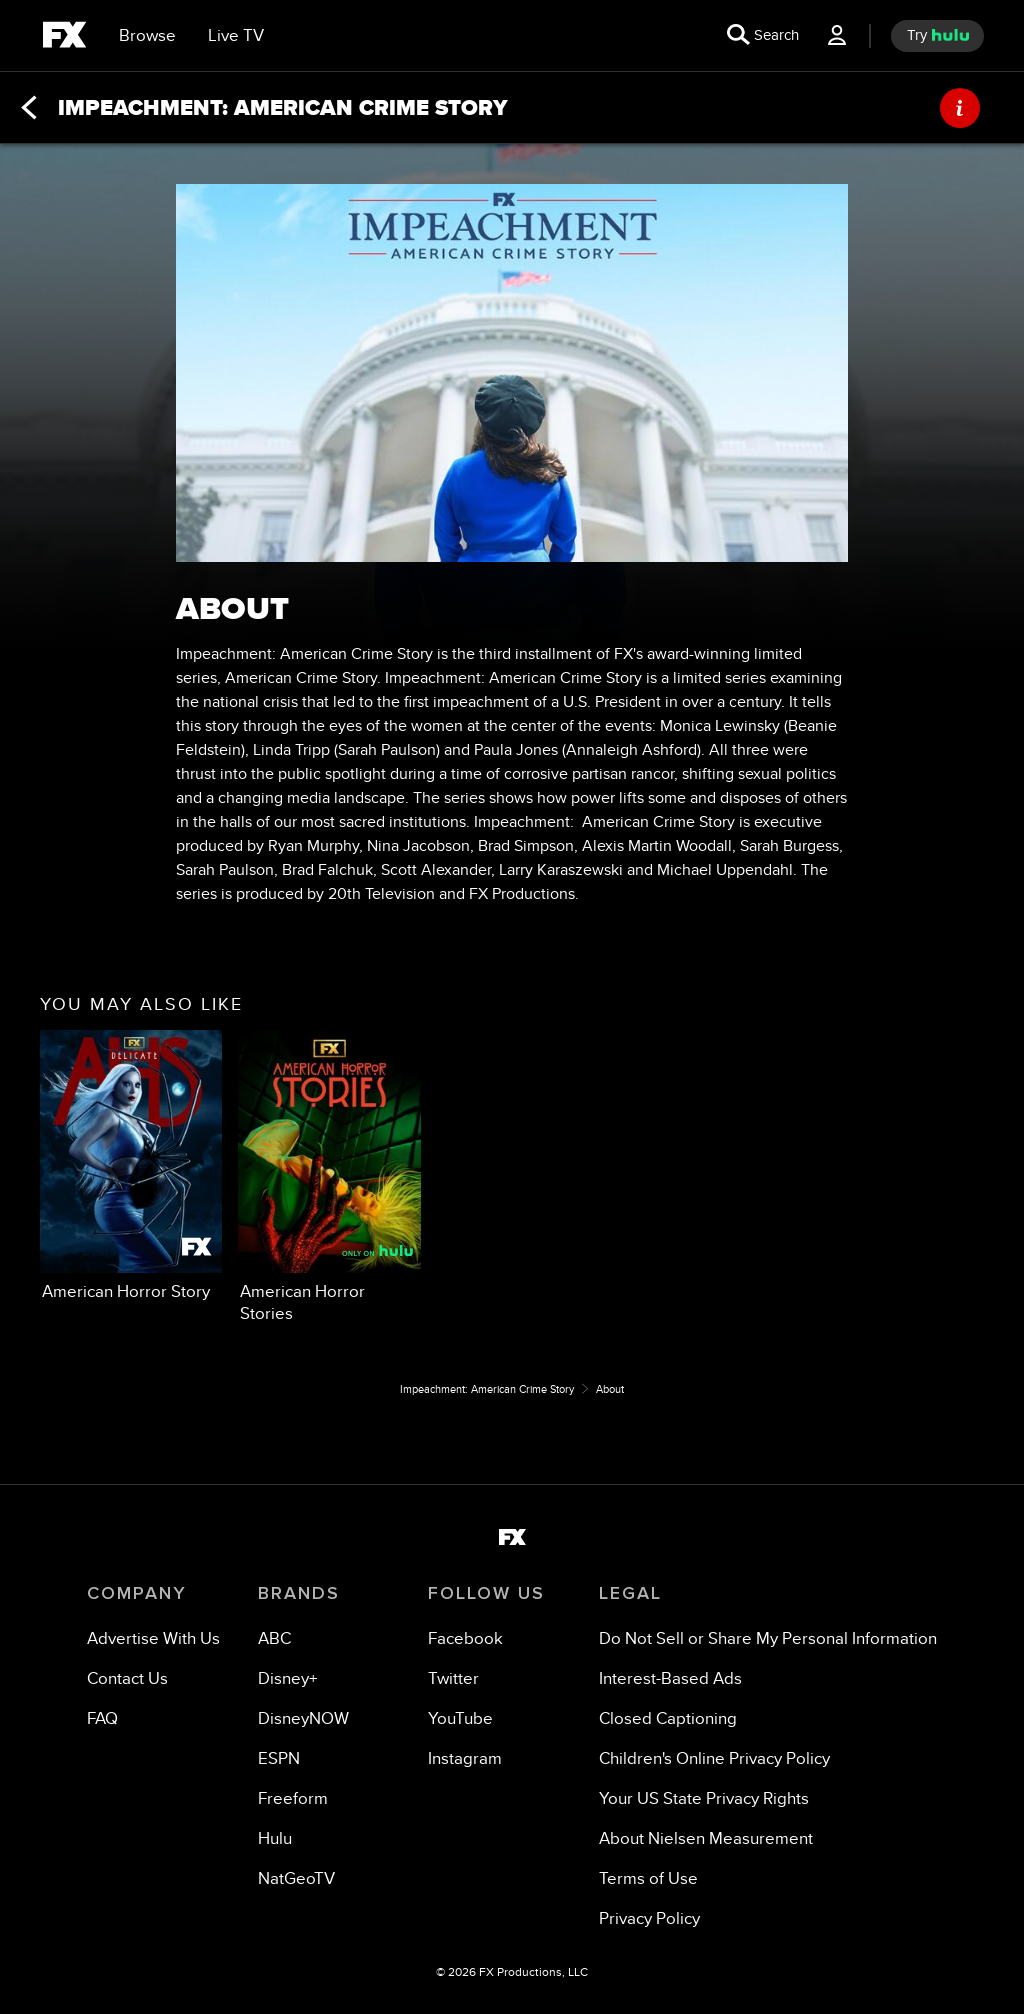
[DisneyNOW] (303, 1718)
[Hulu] (275, 1838)
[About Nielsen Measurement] (706, 1838)
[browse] (147, 36)
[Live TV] (236, 36)
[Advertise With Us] (153, 1638)
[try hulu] (937, 36)
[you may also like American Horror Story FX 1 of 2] (131, 1166)
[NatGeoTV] (296, 1878)
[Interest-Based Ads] (670, 1678)
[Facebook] (465, 1638)
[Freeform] (293, 1798)
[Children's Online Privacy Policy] (714, 1758)
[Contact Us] (127, 1678)
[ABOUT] (960, 108)
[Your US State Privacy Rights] (704, 1798)
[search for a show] (763, 36)
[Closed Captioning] (668, 1718)
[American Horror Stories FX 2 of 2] (329, 1177)
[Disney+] (287, 1678)
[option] (131, 1170)
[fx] (64, 38)
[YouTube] (460, 1718)
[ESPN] (279, 1758)
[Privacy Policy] (649, 1918)
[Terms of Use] (648, 1878)
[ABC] (274, 1638)
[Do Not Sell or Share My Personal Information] (768, 1638)
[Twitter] (453, 1678)
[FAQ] (102, 1718)
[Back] (29, 108)
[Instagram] (465, 1758)
